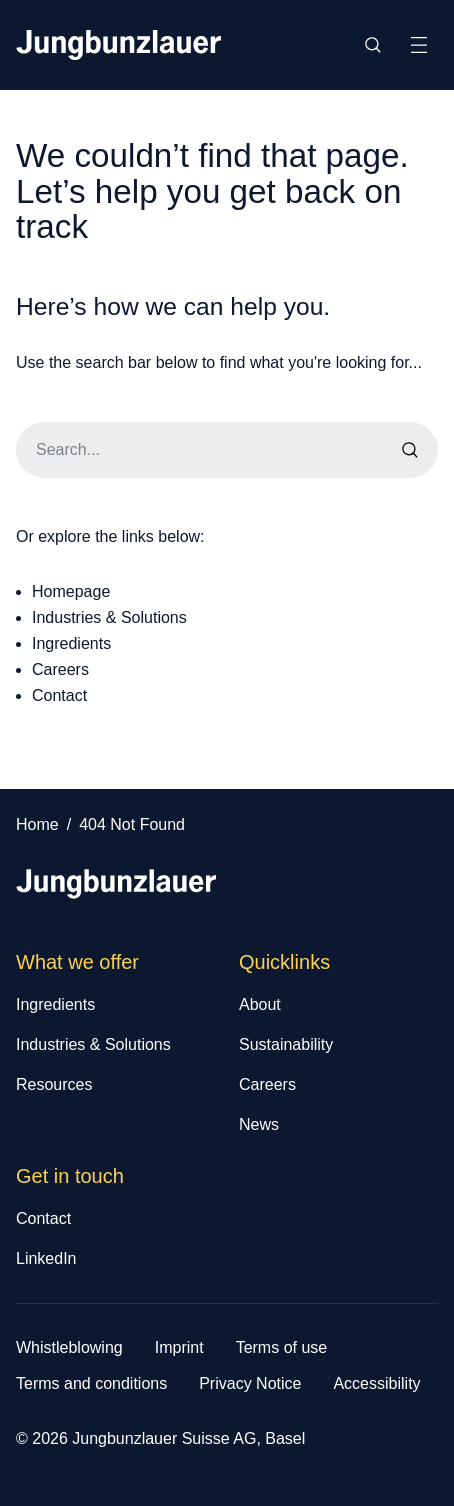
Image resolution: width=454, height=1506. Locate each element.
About (260, 1004)
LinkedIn (46, 1258)
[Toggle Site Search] (373, 45)
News (259, 1124)
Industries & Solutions (109, 617)
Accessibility (376, 1383)
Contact (59, 695)
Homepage (71, 591)
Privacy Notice (250, 1383)
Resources (54, 1084)
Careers (60, 669)
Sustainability (286, 1044)
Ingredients (71, 643)
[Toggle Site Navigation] (419, 45)
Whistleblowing (69, 1347)
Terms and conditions (91, 1383)
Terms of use (282, 1347)
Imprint (179, 1347)
